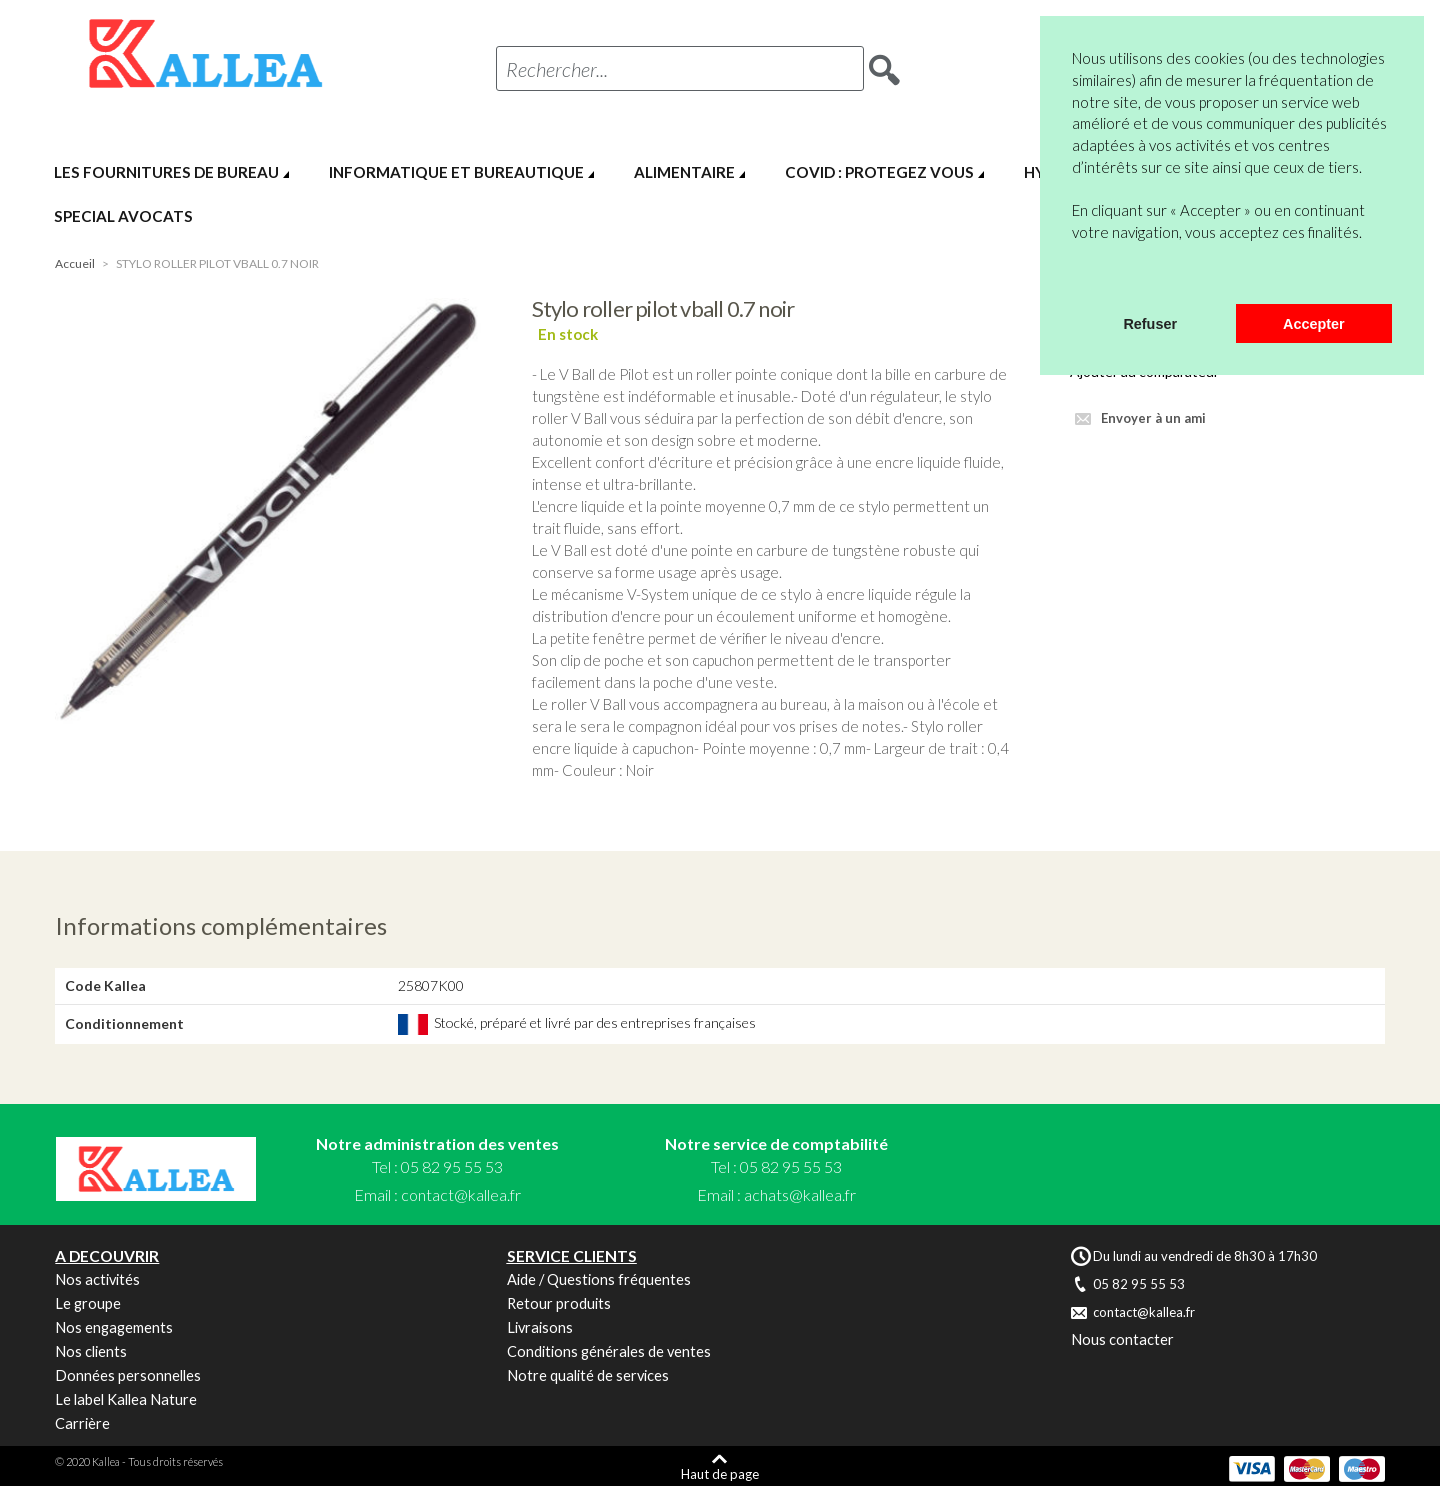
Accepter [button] (1314, 324)
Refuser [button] (1150, 324)
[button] (1075, 278)
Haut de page (720, 1473)
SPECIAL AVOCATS (123, 216)
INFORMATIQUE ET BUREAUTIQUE (456, 172)
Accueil (75, 263)
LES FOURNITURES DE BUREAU (166, 172)
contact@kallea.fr (461, 1194)
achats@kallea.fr (800, 1194)
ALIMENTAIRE (684, 172)
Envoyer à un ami (1153, 418)
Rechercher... (557, 69)
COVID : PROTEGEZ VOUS (879, 172)
